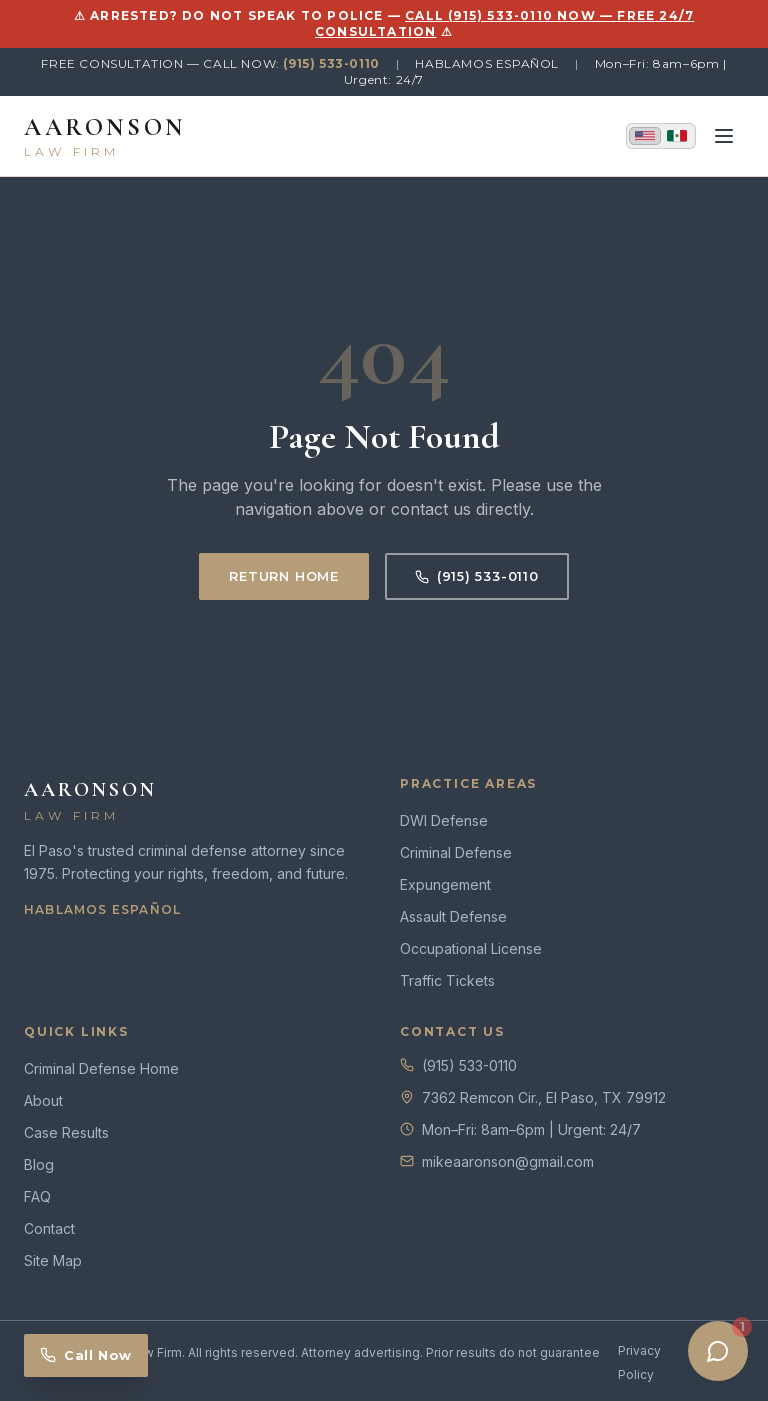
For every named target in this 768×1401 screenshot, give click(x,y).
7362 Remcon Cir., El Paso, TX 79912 (544, 1097)
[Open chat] (718, 1351)
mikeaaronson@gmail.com (508, 1161)
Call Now (86, 1355)
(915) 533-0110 (331, 63)
